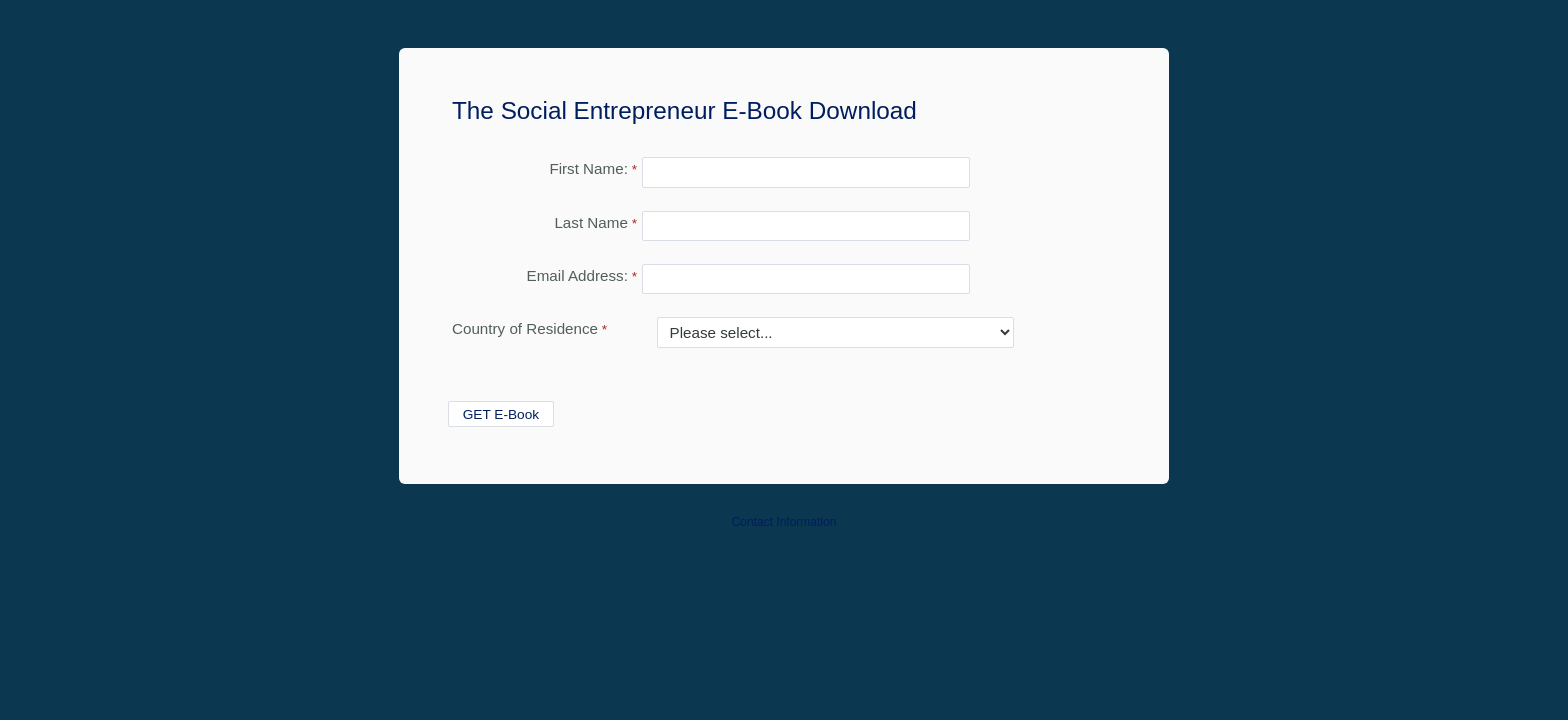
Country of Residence (525, 328)
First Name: (588, 168)
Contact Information (784, 522)
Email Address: (577, 275)
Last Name (590, 222)
